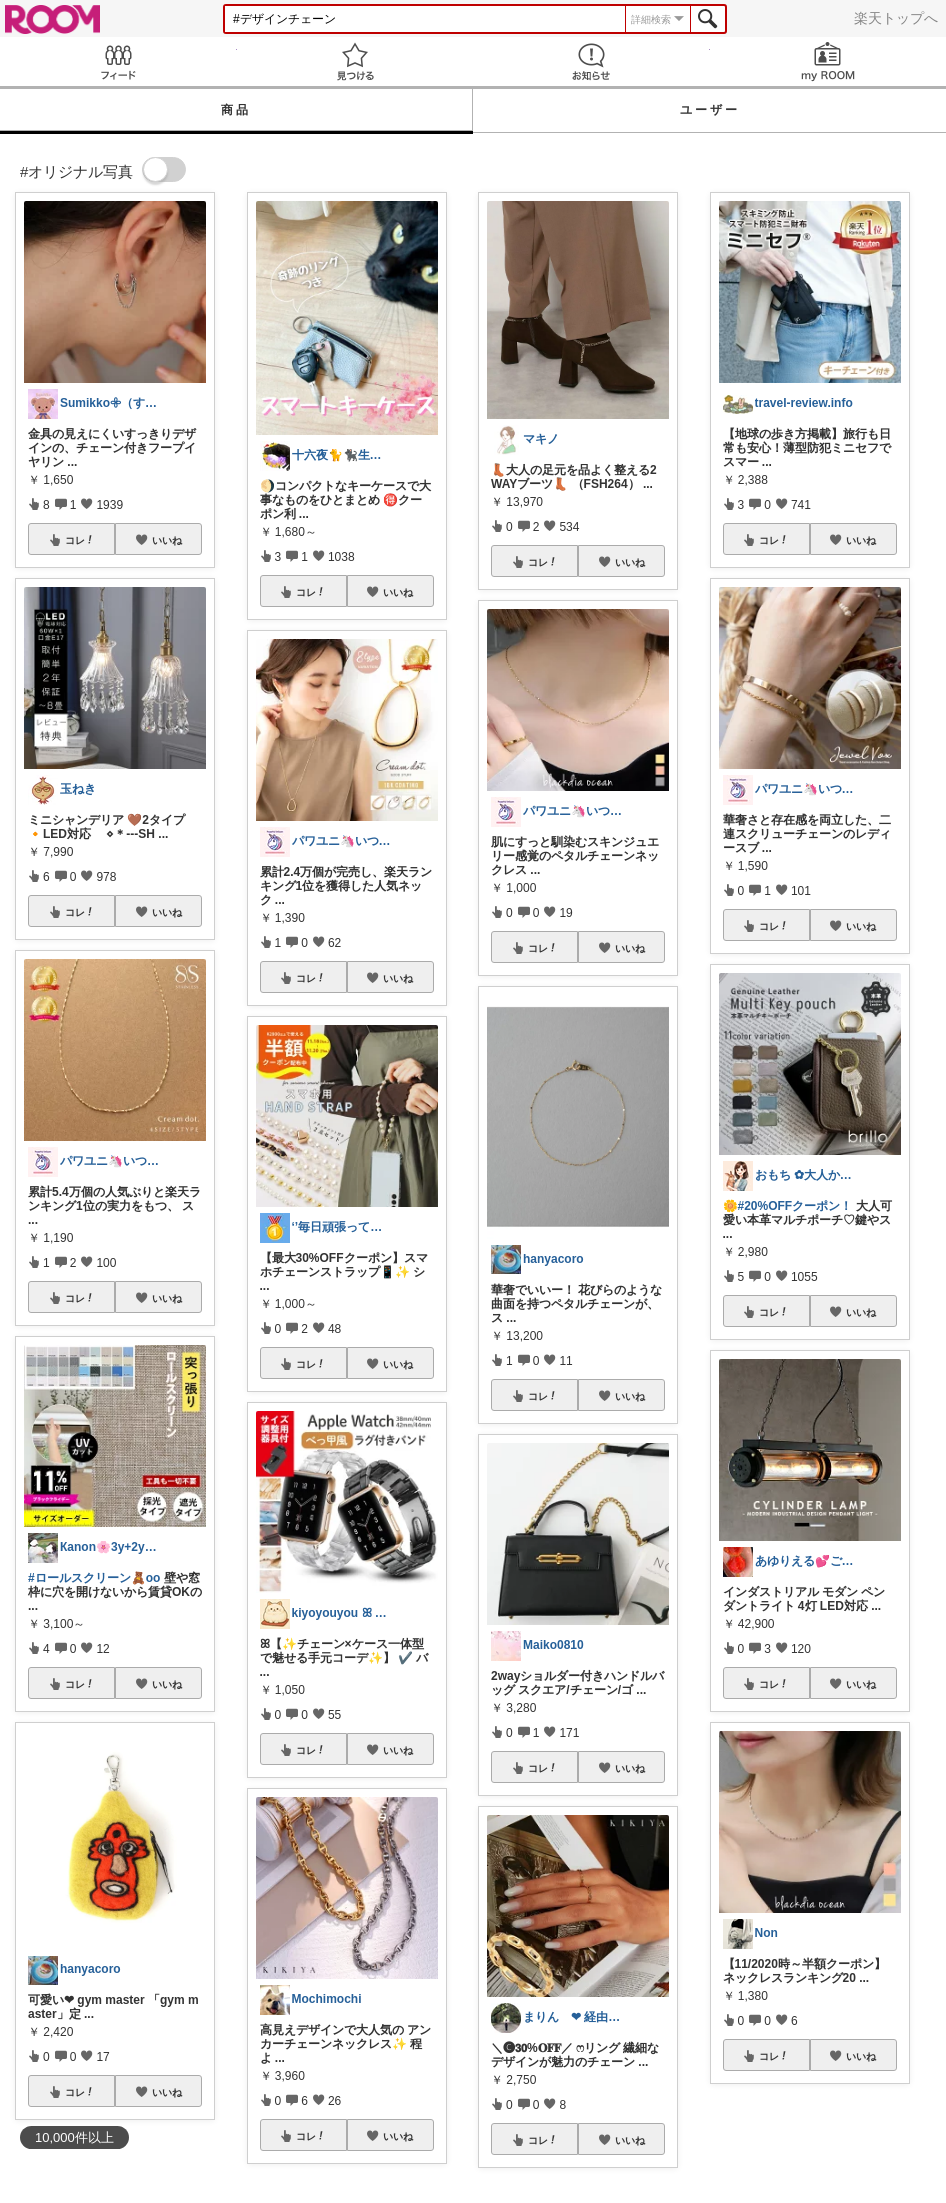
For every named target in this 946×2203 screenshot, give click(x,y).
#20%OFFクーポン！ (795, 1206)
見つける (355, 61)
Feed (118, 61)
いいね (167, 540)
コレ (80, 540)
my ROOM (828, 61)
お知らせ (591, 61)
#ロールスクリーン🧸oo (94, 1578)
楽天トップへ (896, 18)
